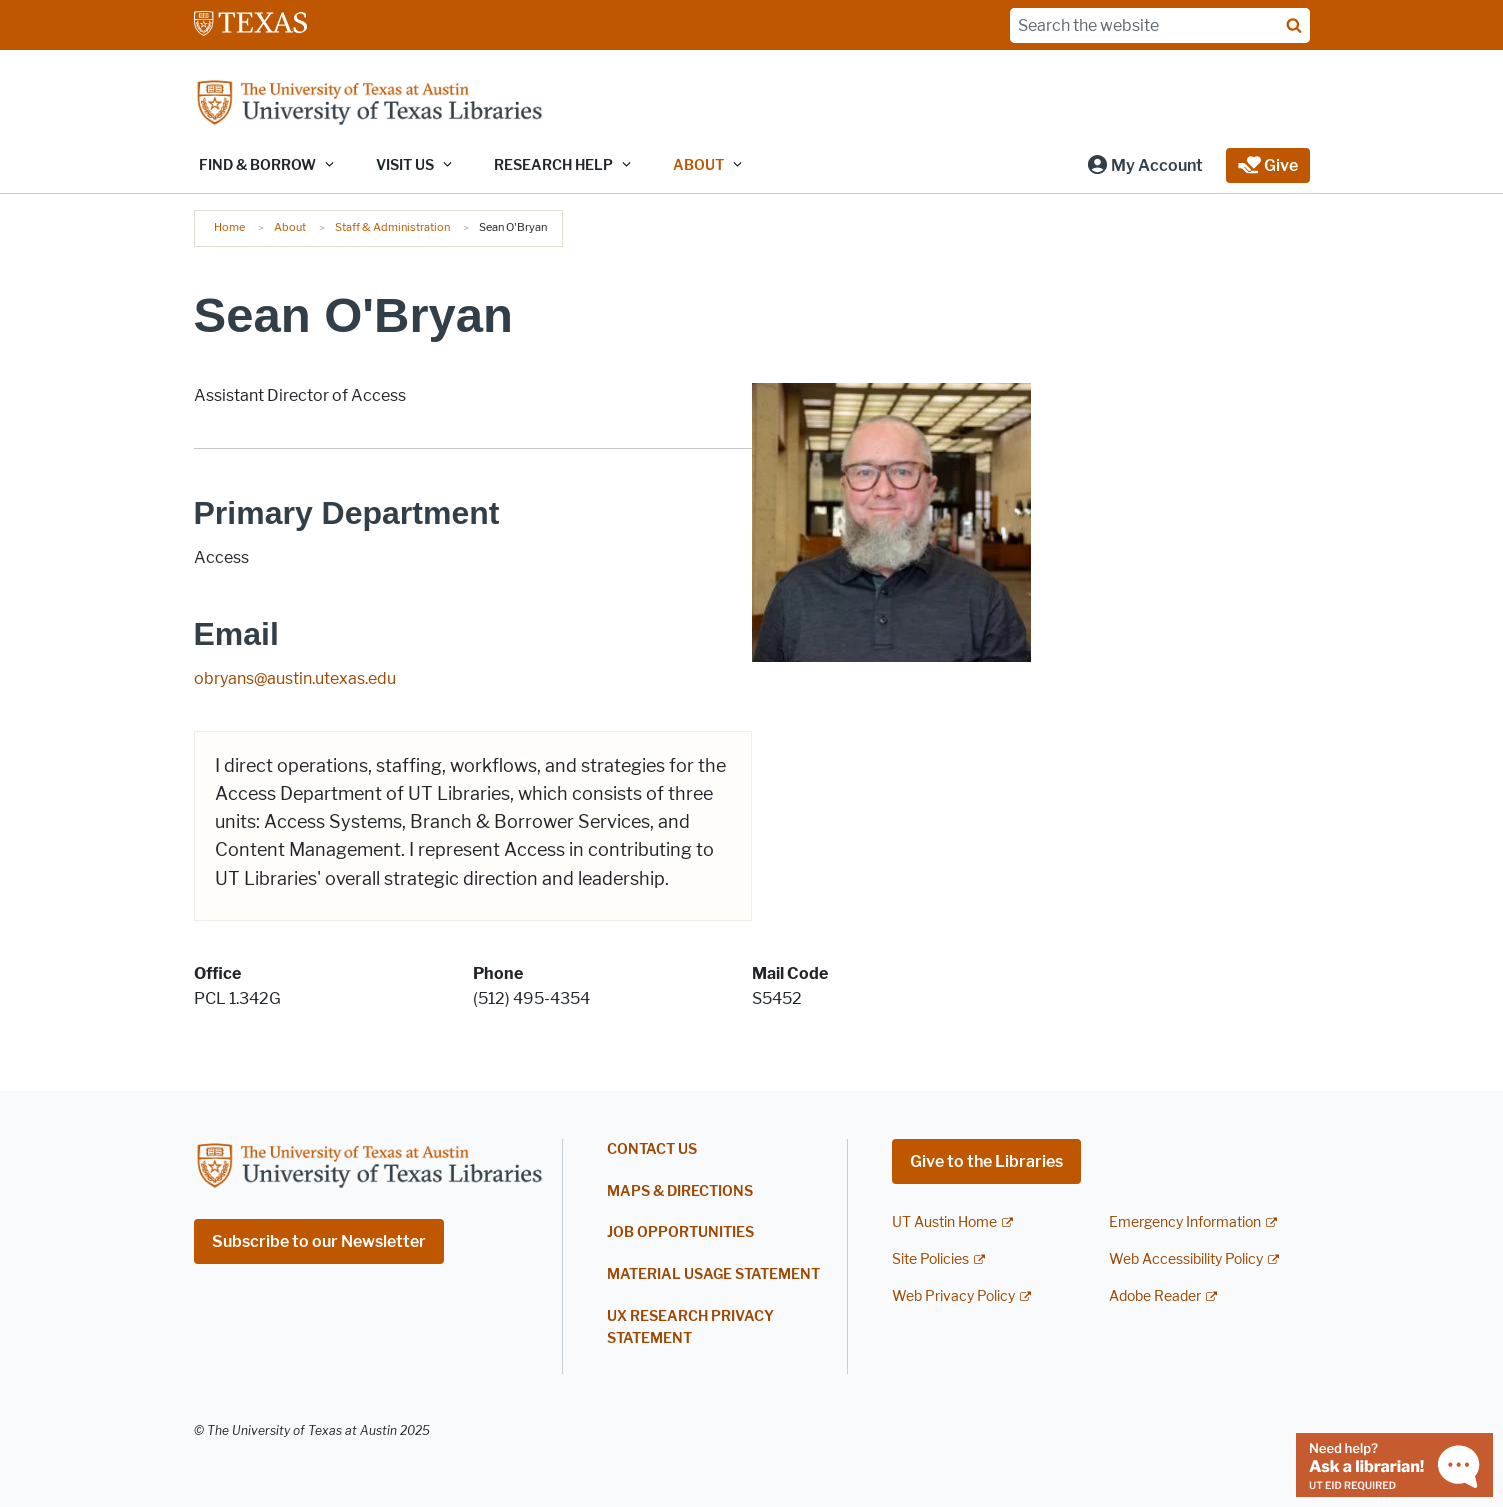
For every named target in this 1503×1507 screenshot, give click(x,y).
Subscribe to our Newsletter (319, 1241)
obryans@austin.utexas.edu (295, 678)
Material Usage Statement (713, 1274)
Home (229, 227)
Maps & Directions (680, 1191)
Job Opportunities (680, 1232)
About (290, 227)
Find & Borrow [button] (257, 165)
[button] (1144, 165)
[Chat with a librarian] (1394, 1463)
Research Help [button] (553, 165)
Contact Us (652, 1149)
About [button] (698, 165)
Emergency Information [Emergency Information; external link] (1185, 1222)
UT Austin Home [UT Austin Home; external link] (944, 1222)
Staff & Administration (392, 227)
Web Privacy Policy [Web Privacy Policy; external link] (953, 1296)
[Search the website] (1160, 25)
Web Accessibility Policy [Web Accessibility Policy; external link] (1186, 1259)
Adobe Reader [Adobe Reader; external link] (1155, 1296)
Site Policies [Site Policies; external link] (930, 1259)
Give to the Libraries (986, 1161)
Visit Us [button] (405, 165)
